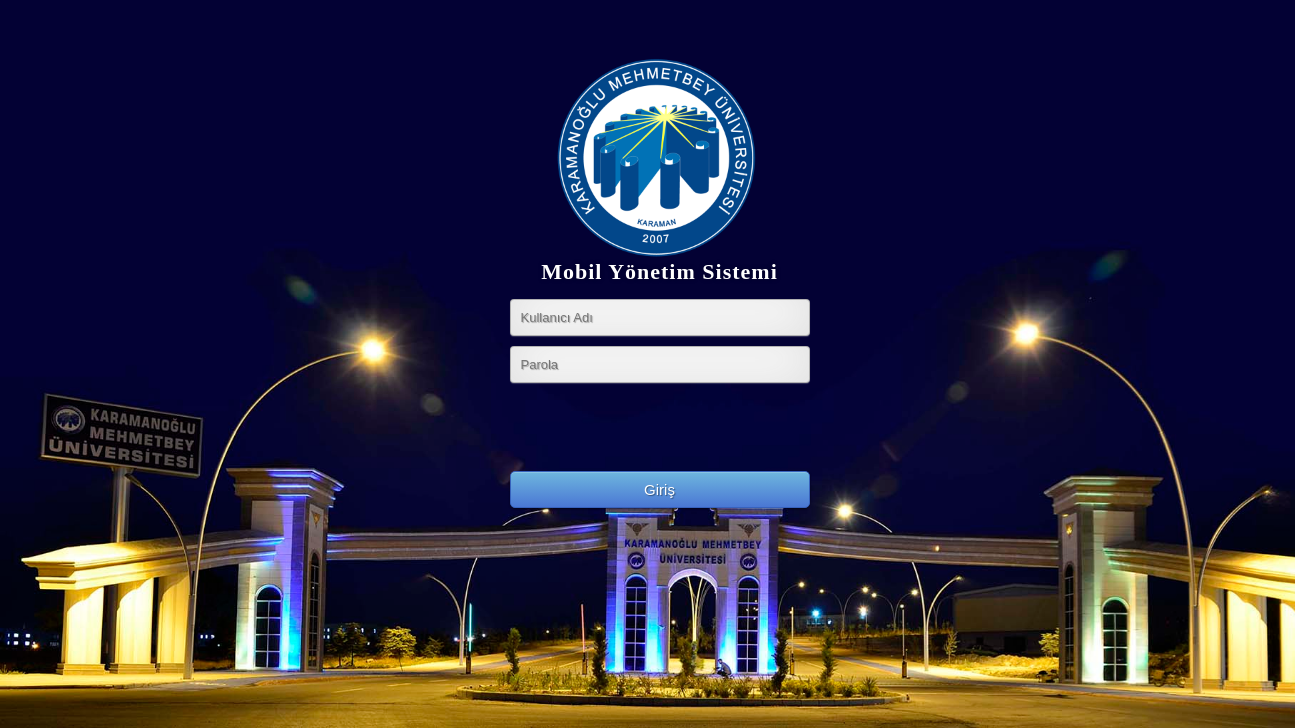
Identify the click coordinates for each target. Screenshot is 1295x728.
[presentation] (662, 432)
